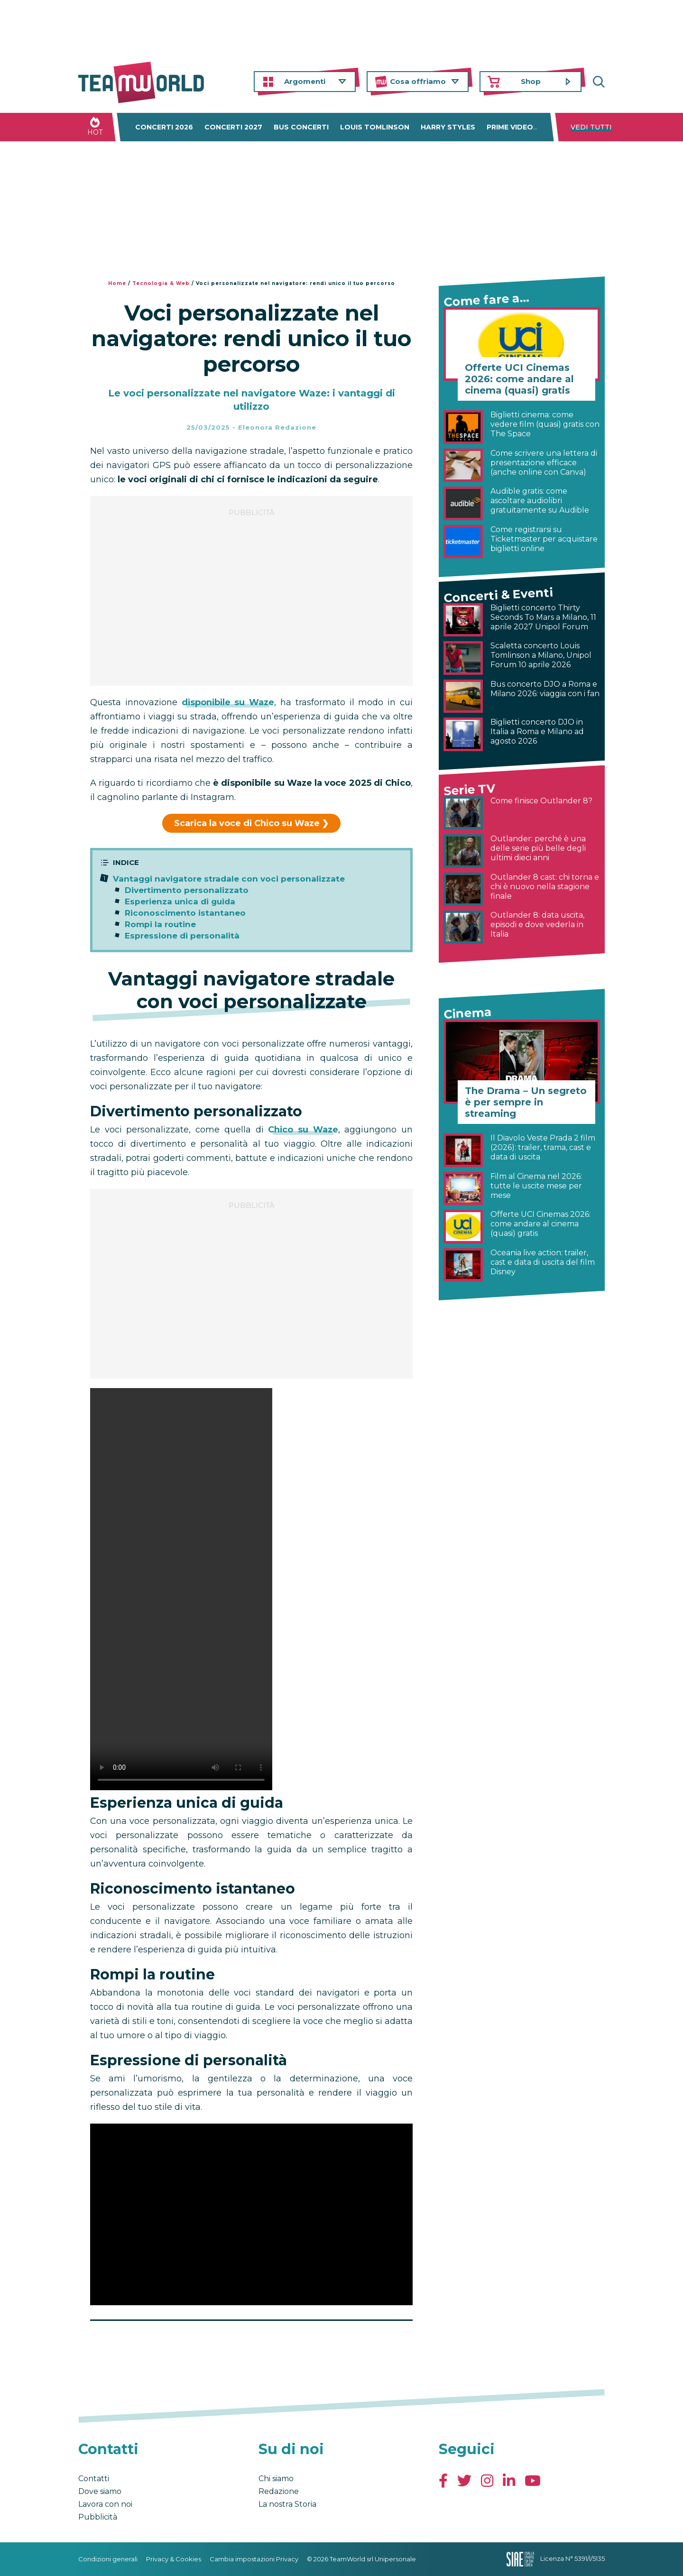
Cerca (598, 82)
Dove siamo (99, 2491)
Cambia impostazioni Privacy (254, 2559)
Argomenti (304, 81)
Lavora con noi (105, 2504)
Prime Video (510, 127)
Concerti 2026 (164, 127)
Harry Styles (448, 127)
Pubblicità (97, 2516)
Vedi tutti (591, 127)
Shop (531, 81)
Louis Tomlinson (374, 127)
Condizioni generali (108, 2559)
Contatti (93, 2478)
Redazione (278, 2491)
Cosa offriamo (418, 81)
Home (117, 283)
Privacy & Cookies (173, 2559)
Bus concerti (301, 127)
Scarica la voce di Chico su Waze (247, 823)
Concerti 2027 (233, 127)
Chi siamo (276, 2478)
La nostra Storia (287, 2504)
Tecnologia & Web (161, 283)
